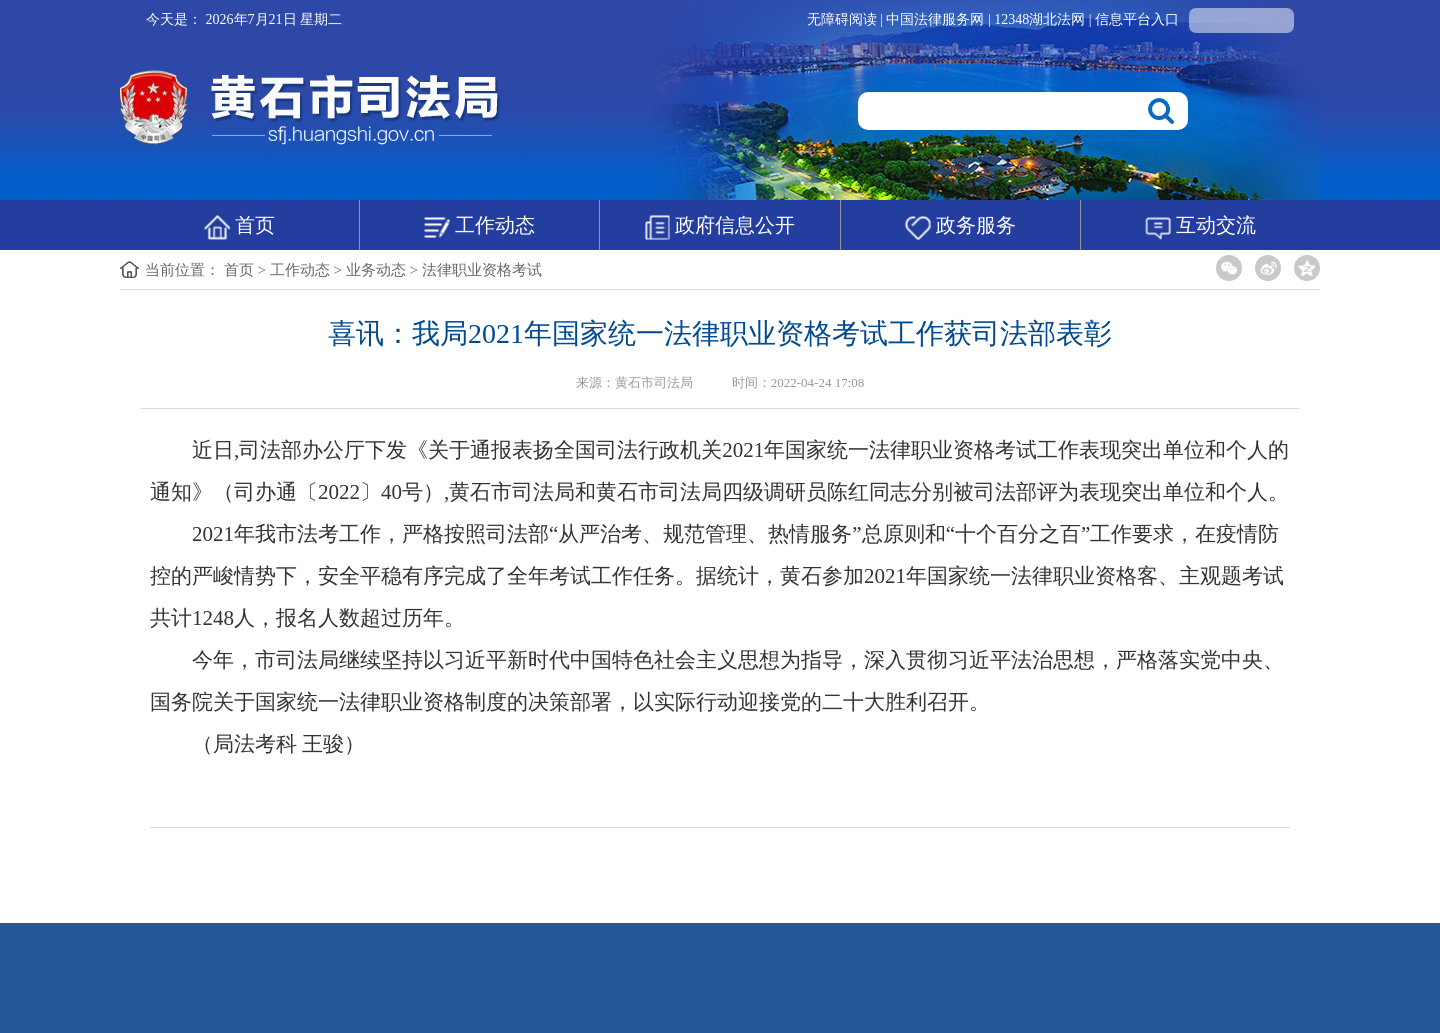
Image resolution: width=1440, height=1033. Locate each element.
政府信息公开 (719, 227)
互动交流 (1200, 227)
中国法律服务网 (937, 19)
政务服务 (960, 227)
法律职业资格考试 (482, 270)
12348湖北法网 (1041, 19)
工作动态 (479, 227)
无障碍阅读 (842, 19)
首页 (239, 227)
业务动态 (376, 270)
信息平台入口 (1137, 19)
